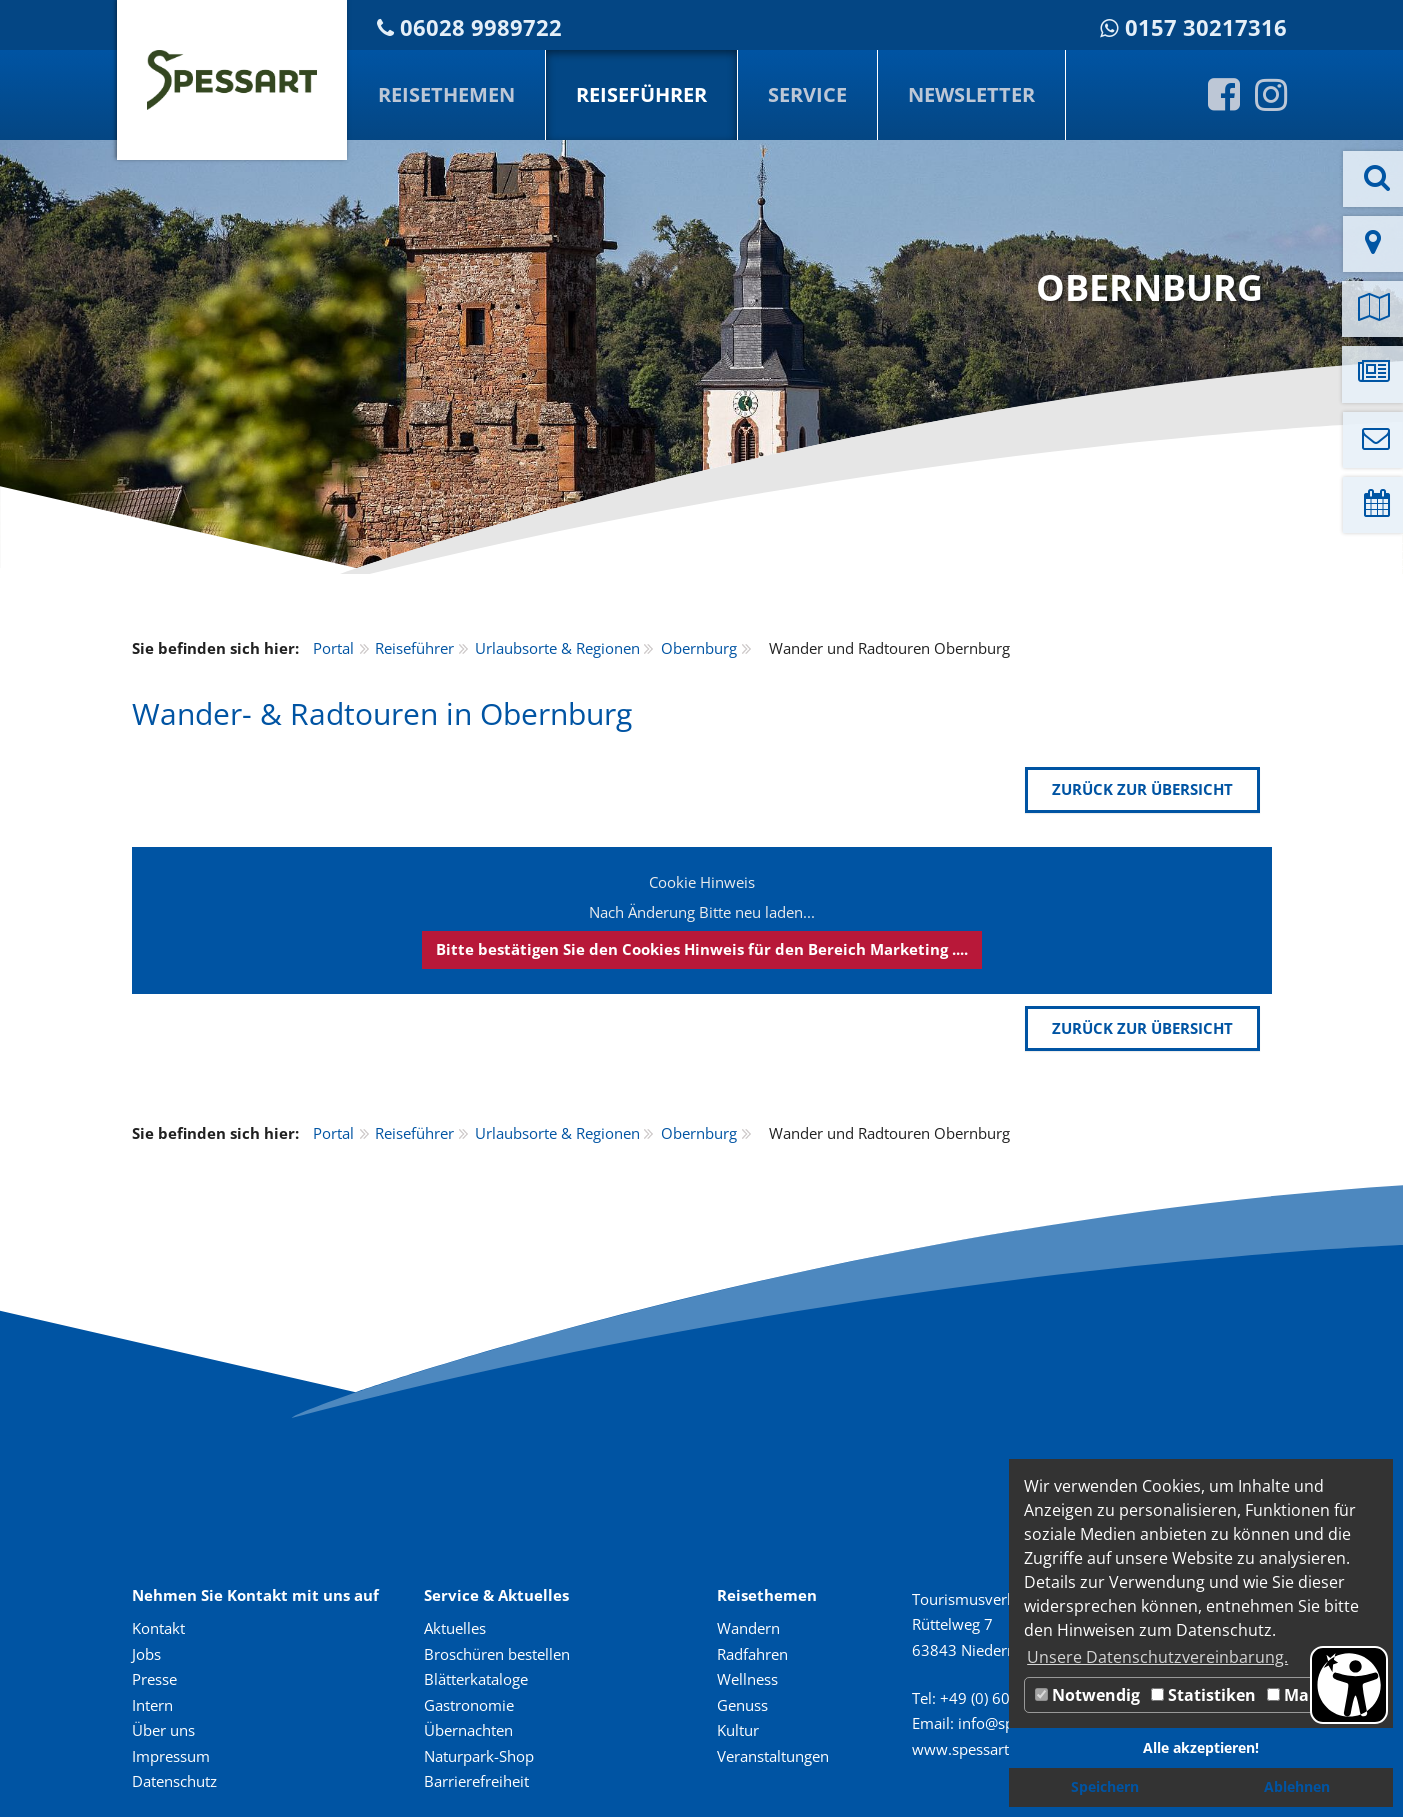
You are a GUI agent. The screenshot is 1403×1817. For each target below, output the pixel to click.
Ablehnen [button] (1297, 1786)
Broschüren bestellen (497, 1654)
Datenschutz (174, 1781)
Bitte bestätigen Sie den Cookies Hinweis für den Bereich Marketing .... (702, 949)
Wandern (748, 1628)
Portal (333, 648)
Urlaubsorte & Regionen (557, 648)
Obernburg (699, 648)
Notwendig (1087, 1695)
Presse (154, 1679)
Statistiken (1203, 1695)
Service (807, 94)
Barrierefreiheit (476, 1781)
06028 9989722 (481, 27)
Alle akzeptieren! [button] (1201, 1747)
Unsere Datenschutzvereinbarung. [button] (1157, 1657)
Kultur (738, 1730)
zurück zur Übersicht (1142, 789)
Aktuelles (455, 1628)
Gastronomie (469, 1705)
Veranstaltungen (773, 1756)
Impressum (171, 1756)
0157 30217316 (1206, 27)
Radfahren (752, 1654)
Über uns (163, 1730)
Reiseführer (641, 94)
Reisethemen (446, 94)
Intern (152, 1705)
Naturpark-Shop (479, 1756)
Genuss (742, 1705)
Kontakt (158, 1628)
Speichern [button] (1105, 1786)
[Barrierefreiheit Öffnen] (1349, 1685)
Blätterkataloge (476, 1679)
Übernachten (468, 1730)
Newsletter (971, 94)
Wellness (747, 1679)
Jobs (146, 1654)
